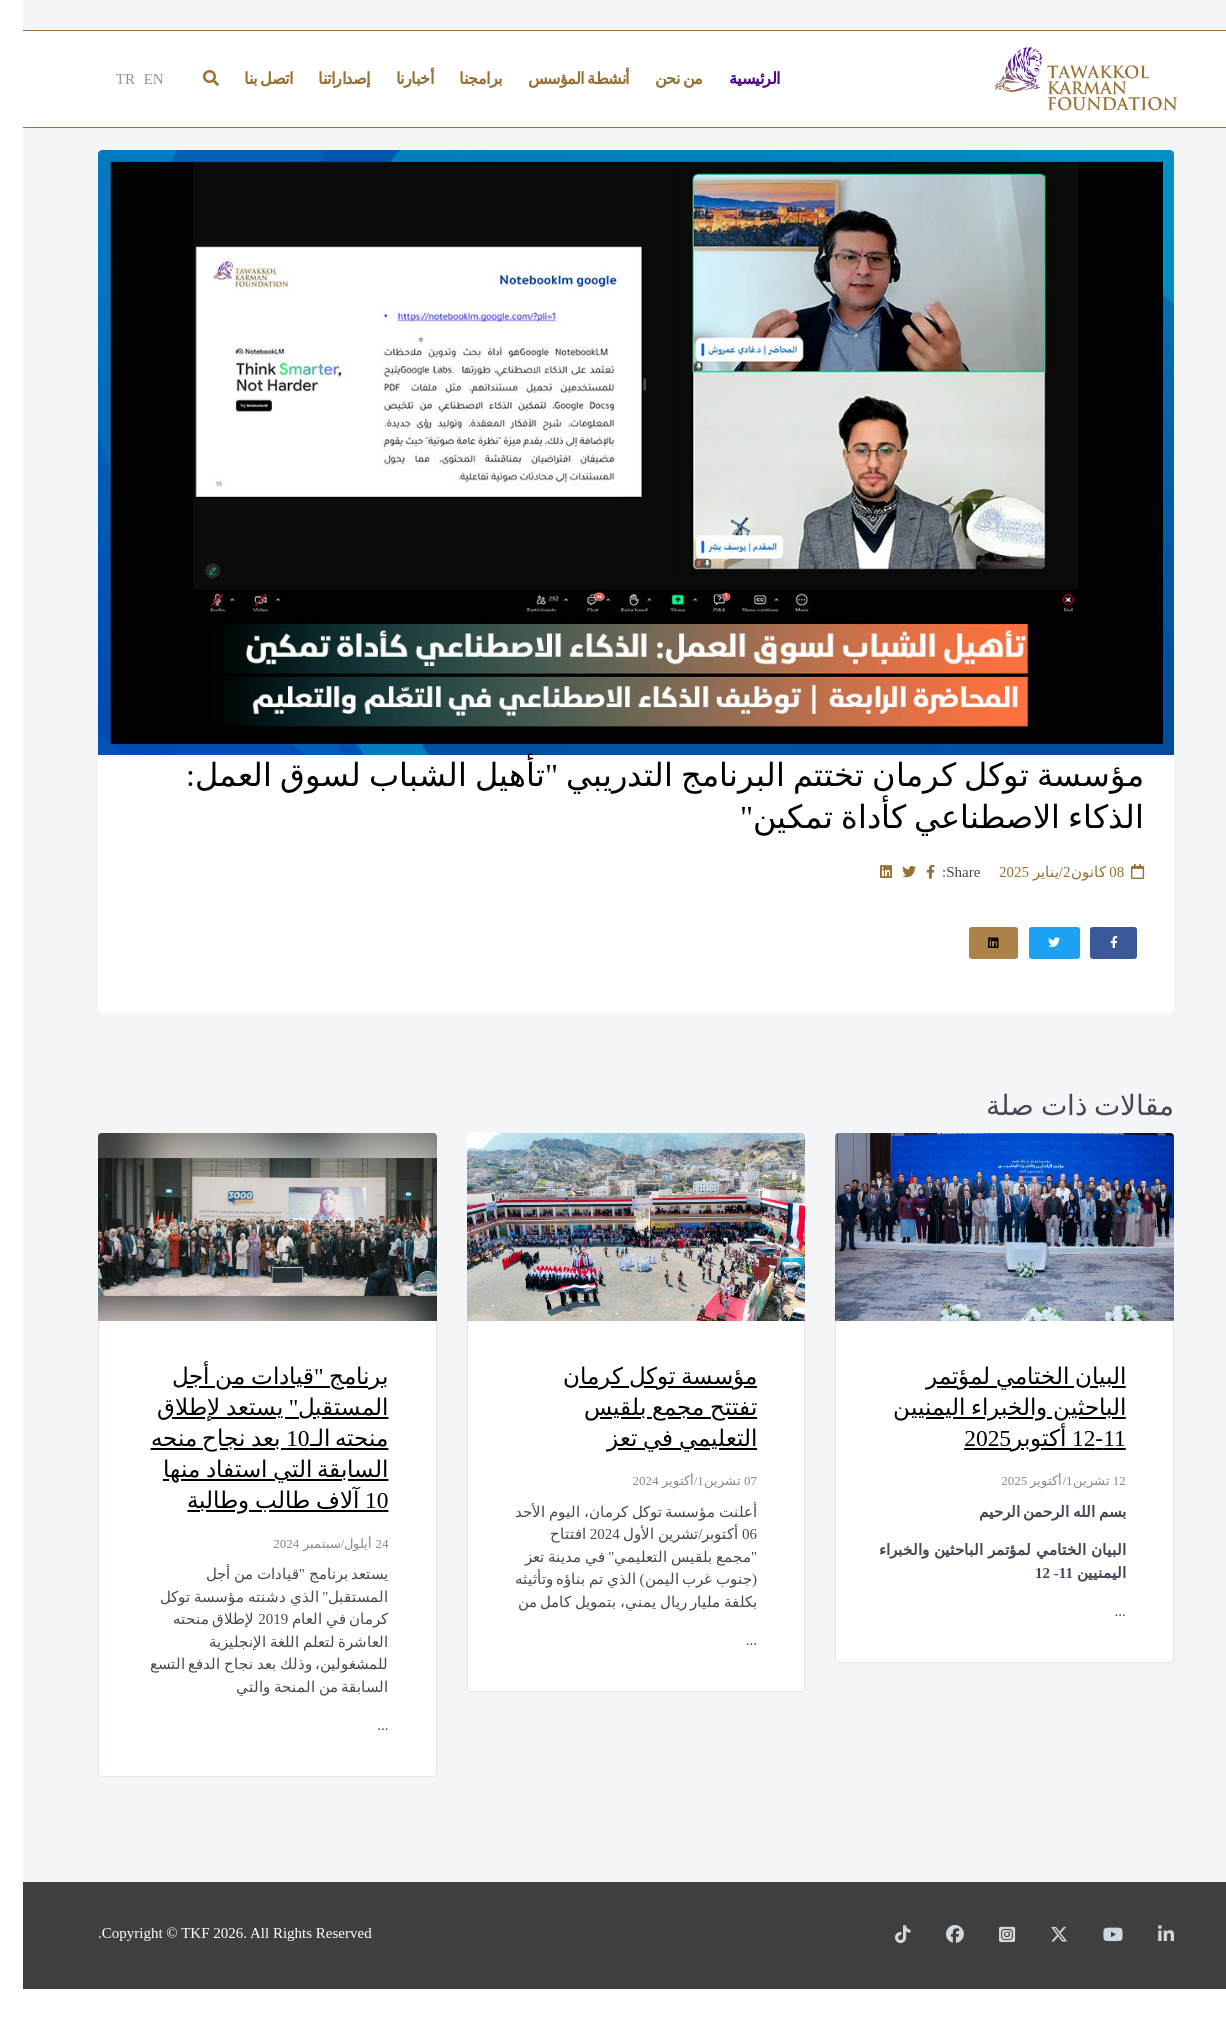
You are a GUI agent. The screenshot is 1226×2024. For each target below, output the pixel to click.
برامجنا (457, 78)
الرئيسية (731, 78)
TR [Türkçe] (102, 79)
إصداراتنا (321, 78)
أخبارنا (392, 78)
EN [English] (131, 79)
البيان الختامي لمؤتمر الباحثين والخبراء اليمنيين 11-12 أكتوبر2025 (979, 1409)
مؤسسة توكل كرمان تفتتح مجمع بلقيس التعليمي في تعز (630, 1409)
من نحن (656, 78)
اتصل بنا (245, 78)
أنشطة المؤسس (555, 78)
